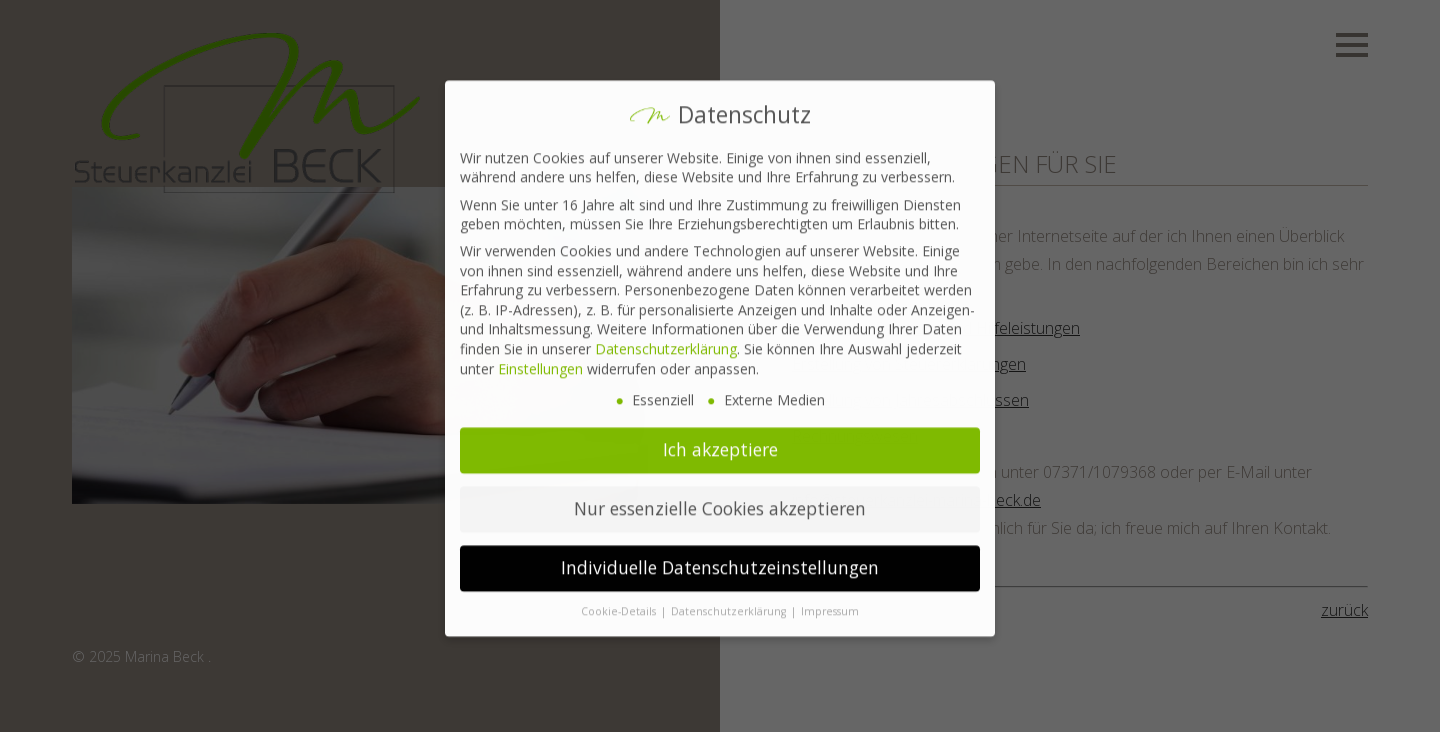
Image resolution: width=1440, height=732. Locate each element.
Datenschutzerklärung (666, 337)
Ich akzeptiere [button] (720, 438)
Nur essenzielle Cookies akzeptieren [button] (720, 497)
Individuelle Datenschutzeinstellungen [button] (720, 556)
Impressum (830, 600)
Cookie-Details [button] (620, 600)
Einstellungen (540, 357)
